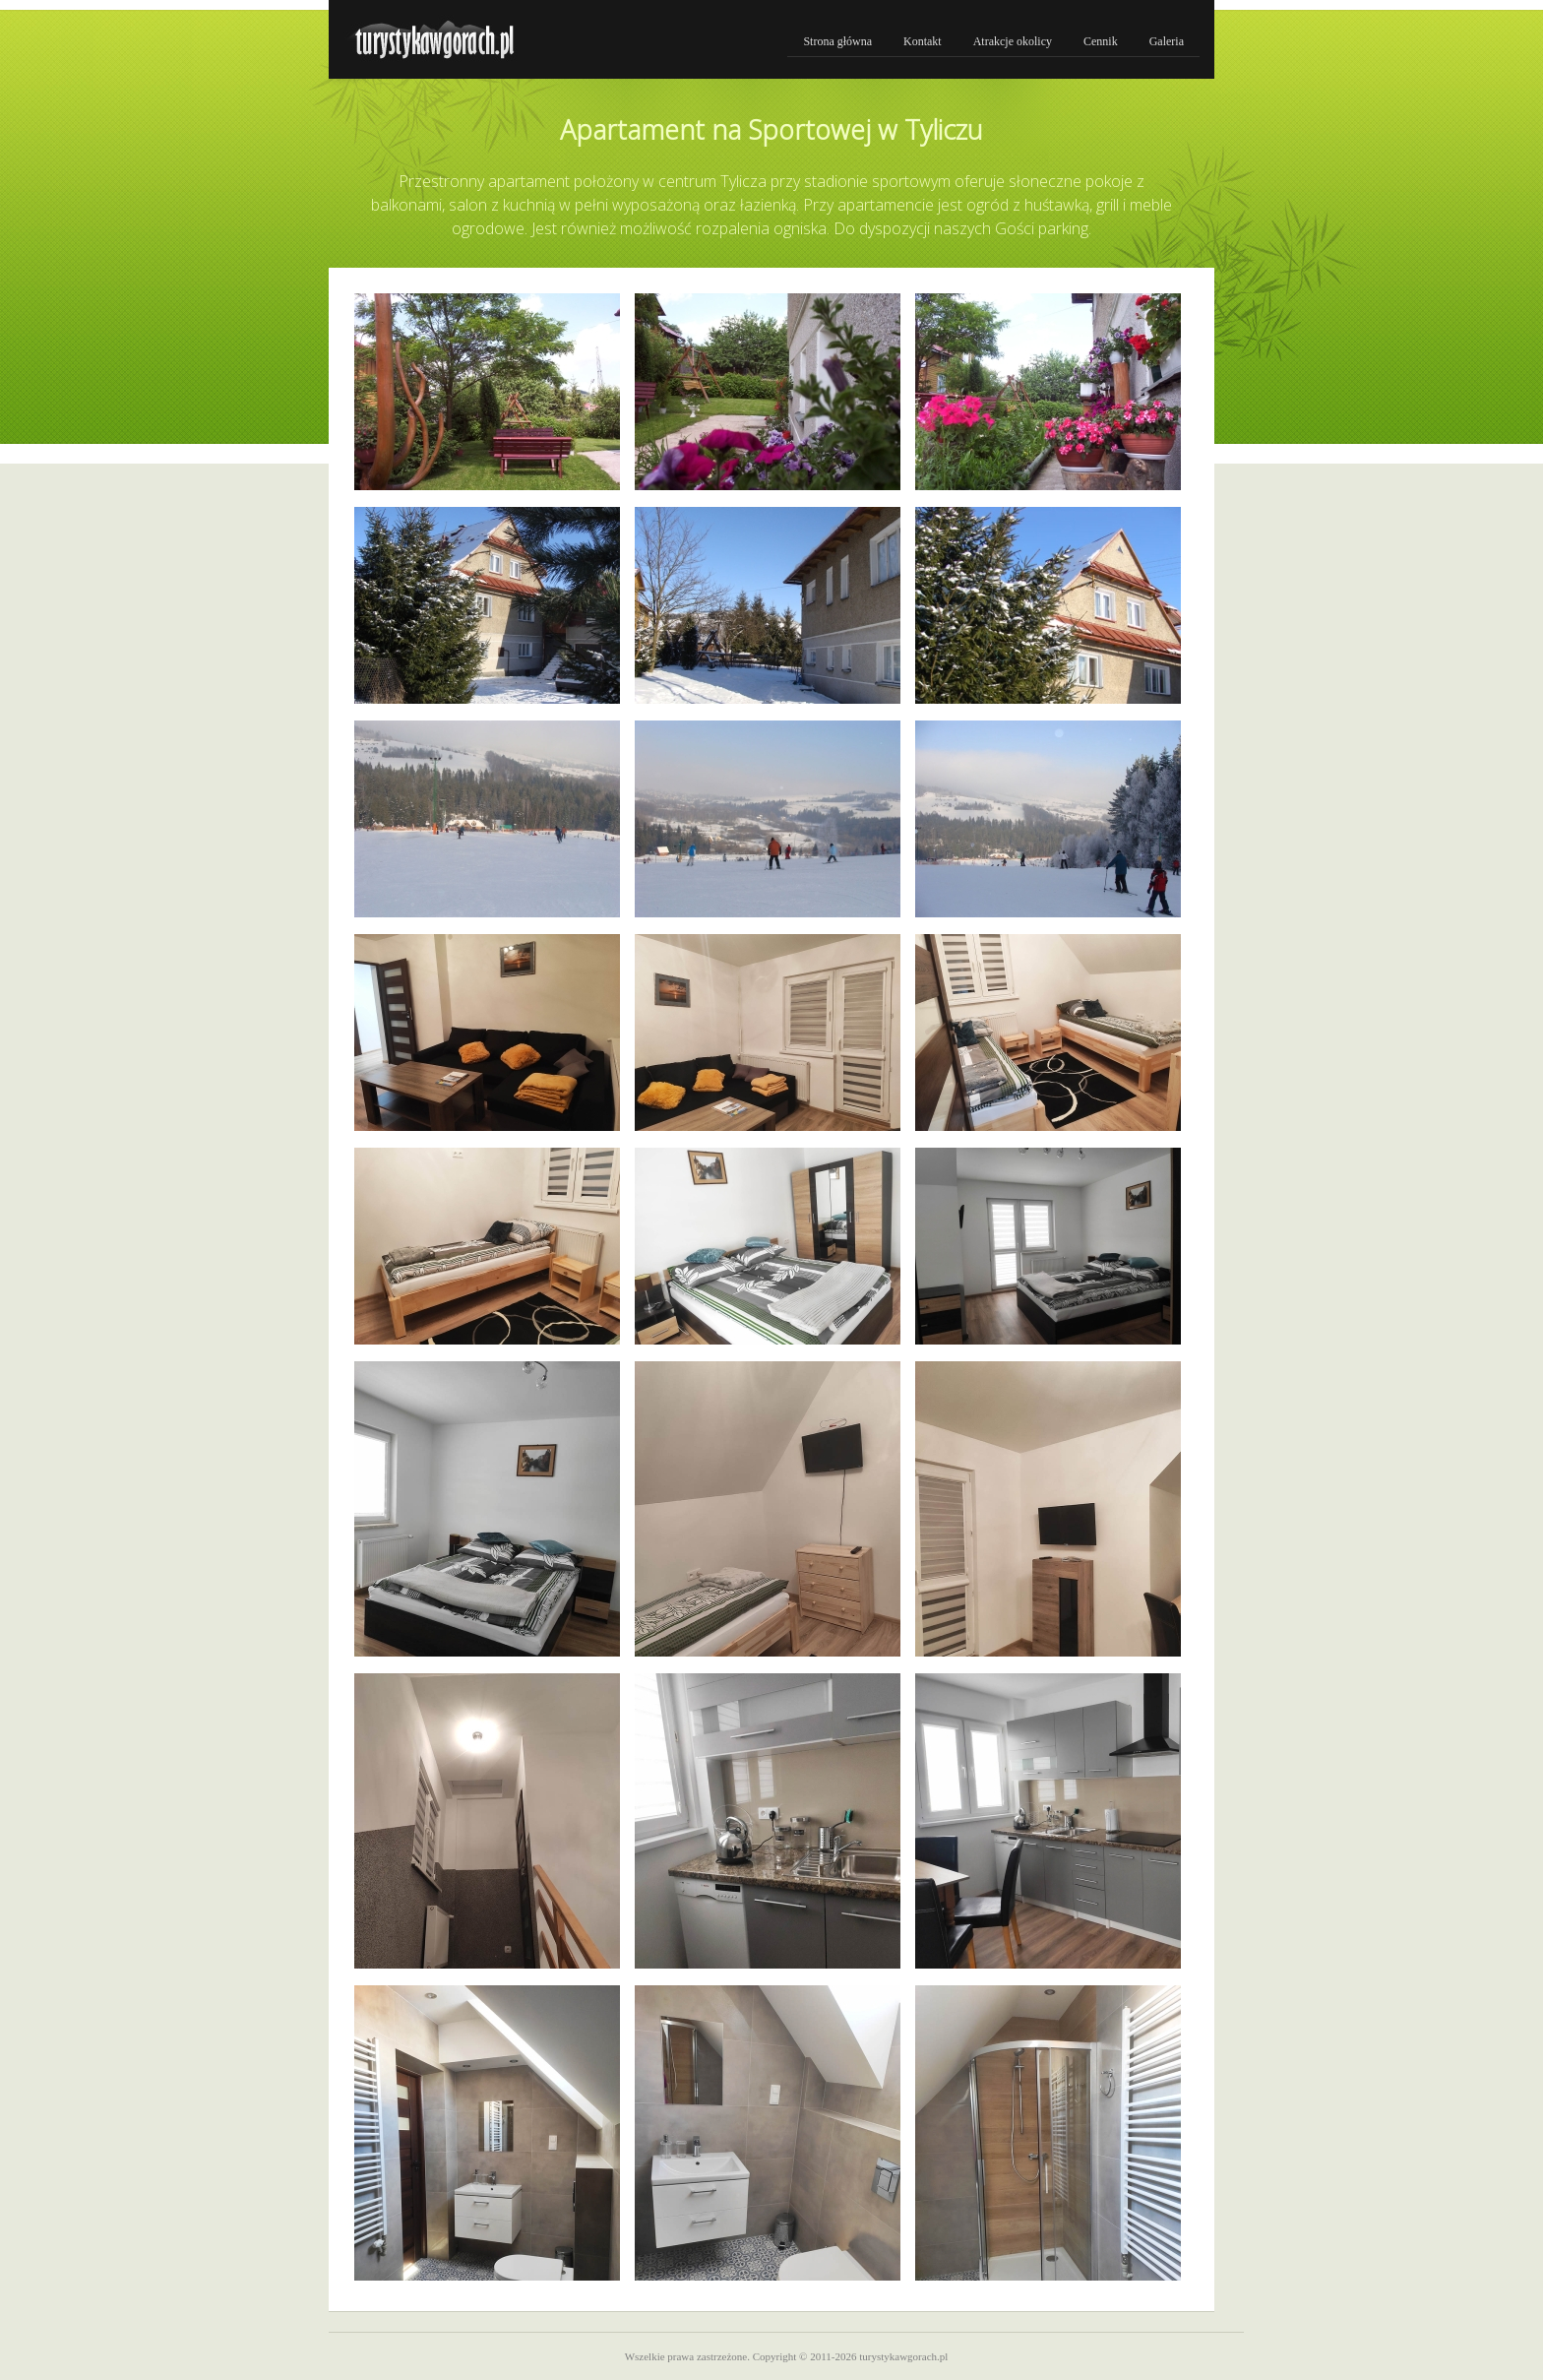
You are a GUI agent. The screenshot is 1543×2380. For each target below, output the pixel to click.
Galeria (1166, 41)
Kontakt (922, 41)
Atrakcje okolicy (1012, 41)
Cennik (1100, 41)
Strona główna (837, 41)
